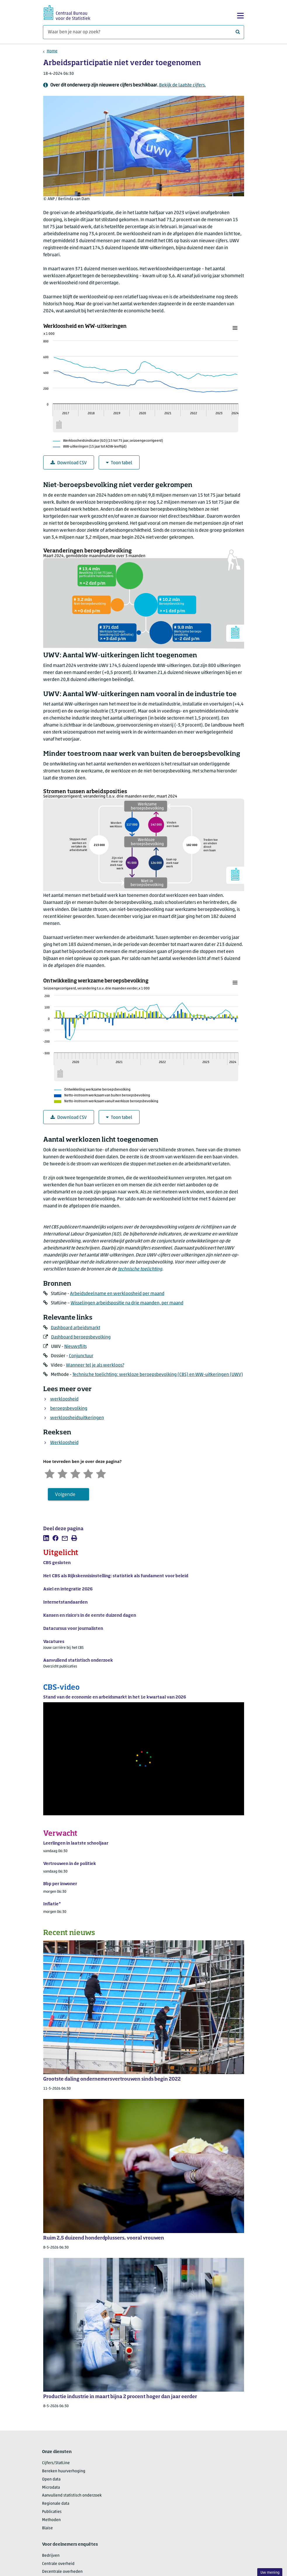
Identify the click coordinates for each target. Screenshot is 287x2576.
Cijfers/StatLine (56, 2463)
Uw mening (269, 2573)
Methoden (51, 2520)
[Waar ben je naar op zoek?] (143, 32)
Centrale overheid (58, 2564)
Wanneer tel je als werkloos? (95, 1365)
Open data (51, 2479)
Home (52, 51)
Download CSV (69, 462)
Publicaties (52, 2512)
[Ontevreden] (62, 1473)
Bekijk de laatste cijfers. (182, 85)
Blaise (47, 2528)
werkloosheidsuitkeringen (77, 1418)
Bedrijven (51, 2556)
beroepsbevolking (68, 1408)
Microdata (51, 2488)
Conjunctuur (81, 1356)
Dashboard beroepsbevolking (81, 1337)
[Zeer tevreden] (101, 1473)
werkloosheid (64, 1399)
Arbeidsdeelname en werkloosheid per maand (117, 1294)
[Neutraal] (75, 1473)
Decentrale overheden (62, 2572)
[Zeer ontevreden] (49, 1473)
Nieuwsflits (75, 1346)
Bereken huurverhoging (63, 2471)
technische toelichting (140, 1269)
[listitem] (46, 1538)
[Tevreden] (88, 1473)
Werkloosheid (64, 1442)
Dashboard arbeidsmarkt (75, 1328)
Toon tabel (119, 462)
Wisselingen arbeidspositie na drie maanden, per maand (127, 1303)
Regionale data (55, 2504)
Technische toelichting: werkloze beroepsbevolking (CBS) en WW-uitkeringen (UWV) (157, 1374)
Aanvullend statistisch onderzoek (72, 2495)
